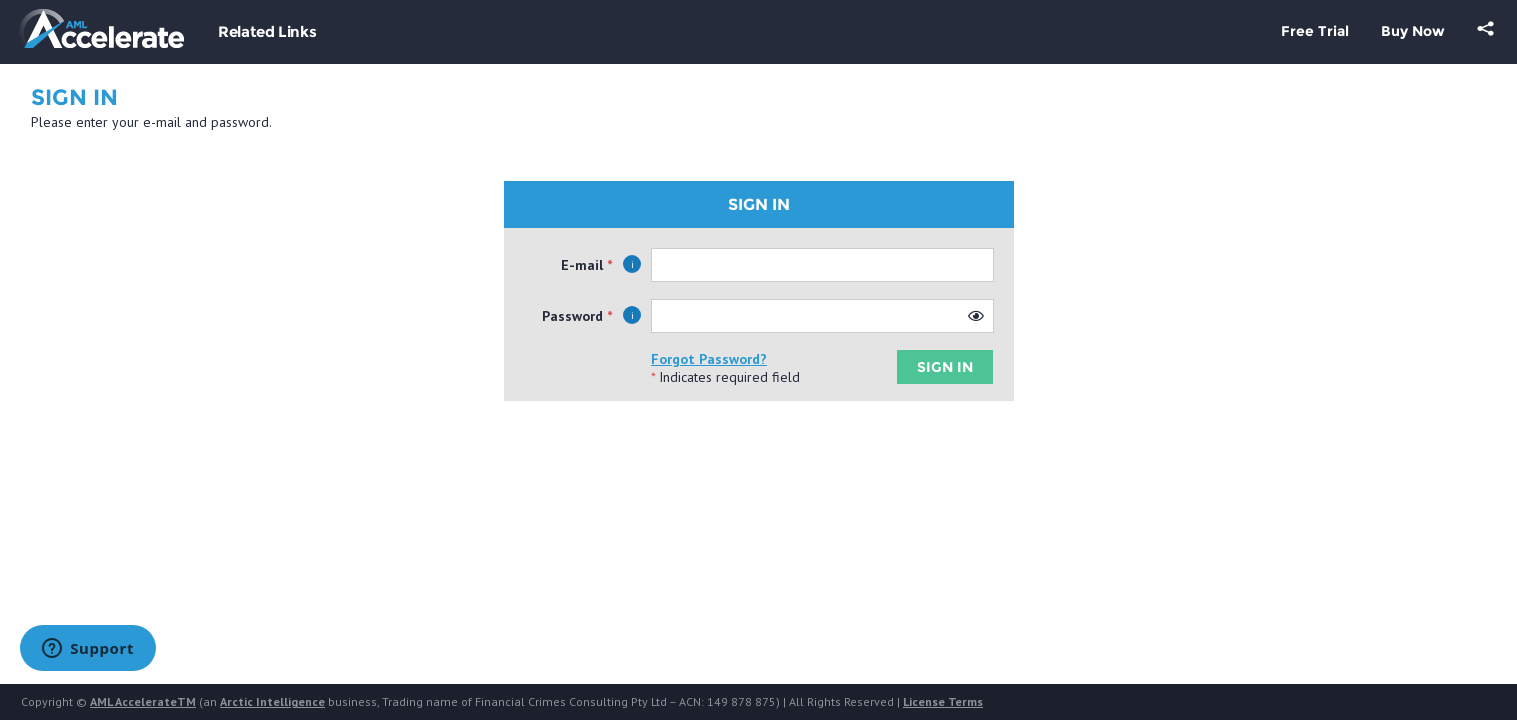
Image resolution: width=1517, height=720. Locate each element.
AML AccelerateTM (143, 701)
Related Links (267, 31)
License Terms (943, 701)
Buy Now (1413, 31)
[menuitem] (267, 40)
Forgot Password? (709, 359)
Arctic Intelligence (272, 701)
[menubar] (267, 40)
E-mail (582, 265)
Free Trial (1315, 31)
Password (572, 316)
